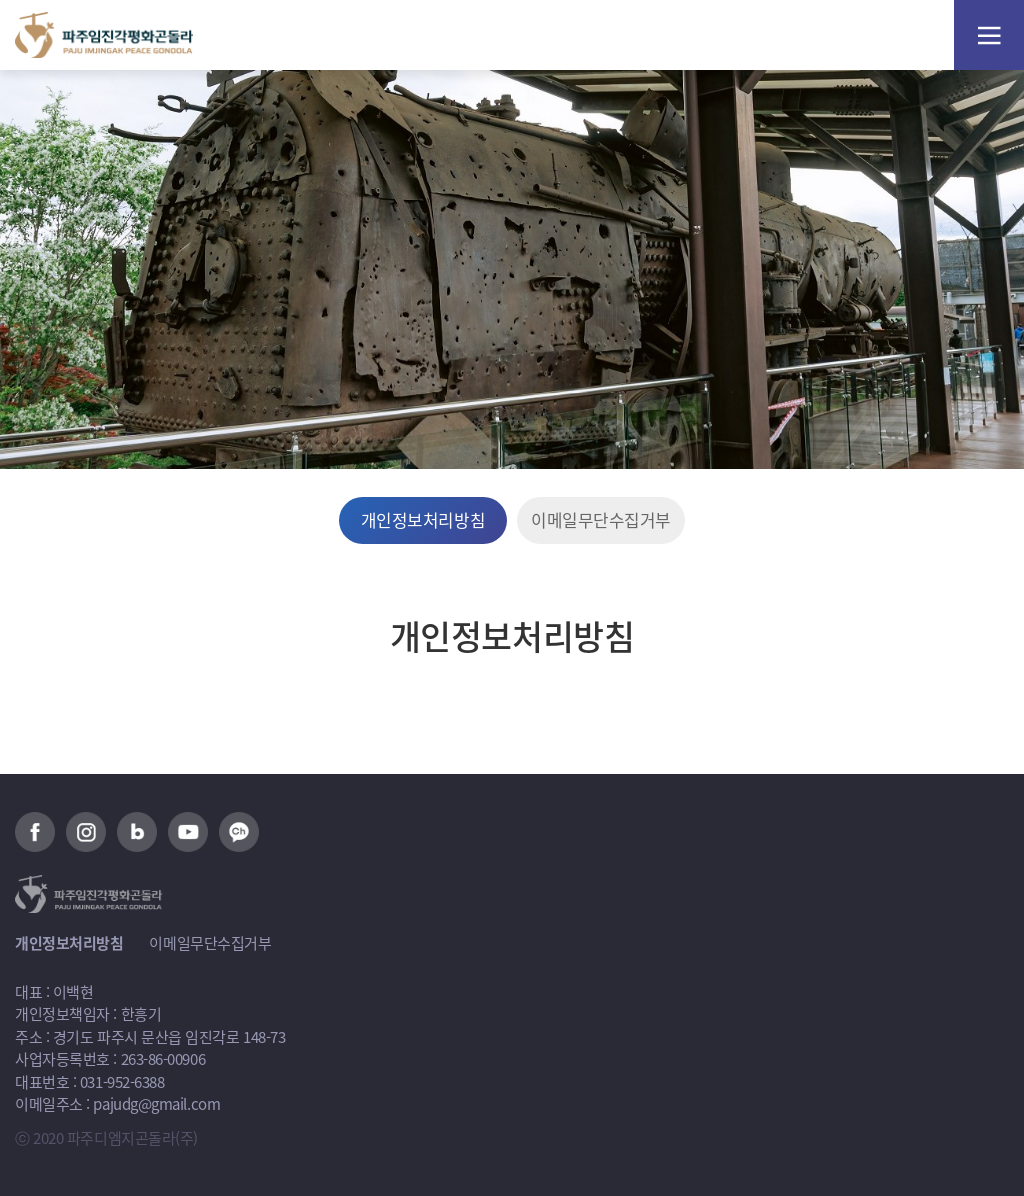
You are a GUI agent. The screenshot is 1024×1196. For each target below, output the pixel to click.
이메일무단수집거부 (601, 519)
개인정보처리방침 (423, 519)
